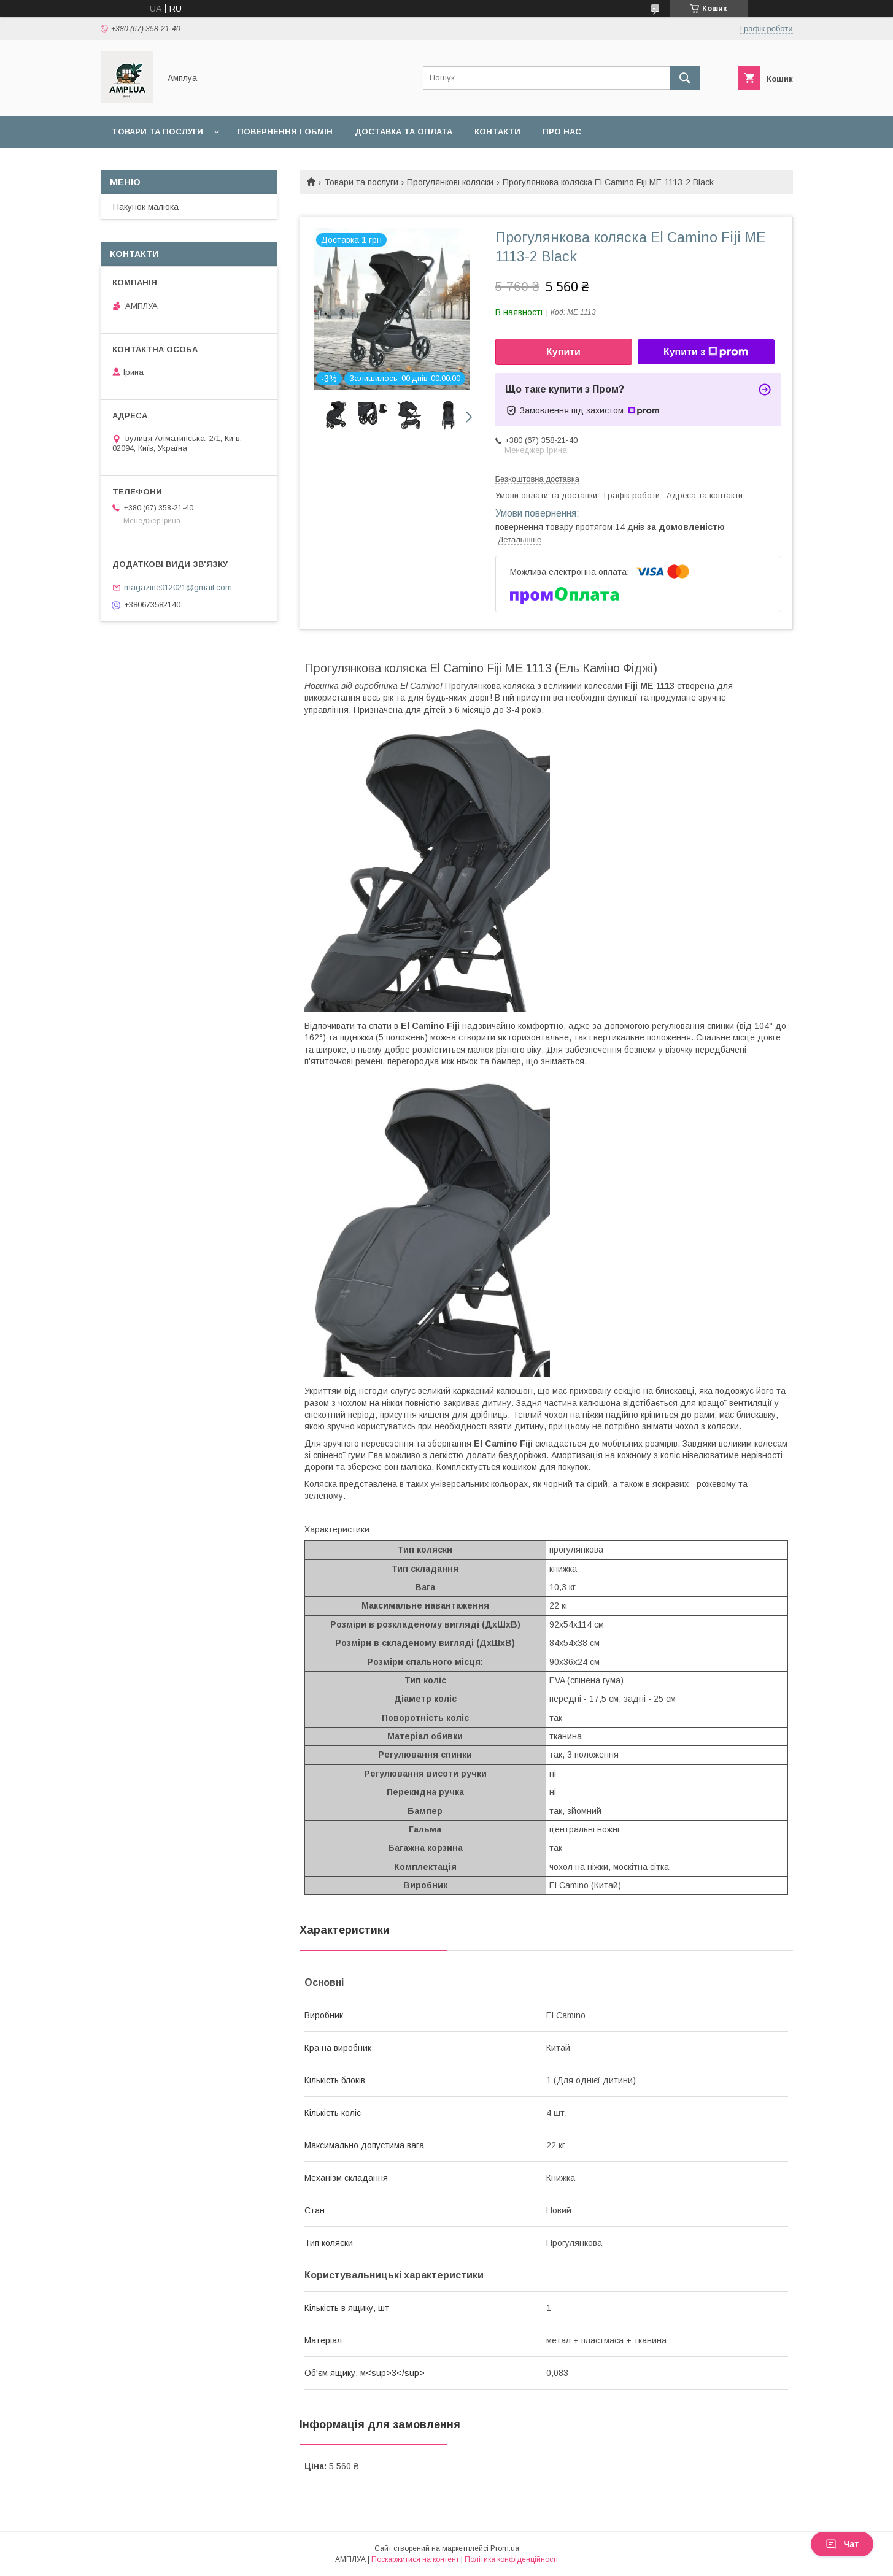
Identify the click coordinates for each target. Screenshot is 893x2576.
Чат (842, 2544)
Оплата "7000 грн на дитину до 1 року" (203, 163)
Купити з (705, 352)
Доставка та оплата (403, 131)
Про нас (562, 131)
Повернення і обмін (285, 131)
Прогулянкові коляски (450, 182)
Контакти (497, 131)
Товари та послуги (157, 131)
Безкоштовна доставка (537, 478)
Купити (563, 352)
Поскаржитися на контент (415, 2559)
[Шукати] (685, 78)
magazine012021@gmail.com (178, 587)
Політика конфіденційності (511, 2559)
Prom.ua (504, 2548)
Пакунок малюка (146, 207)
